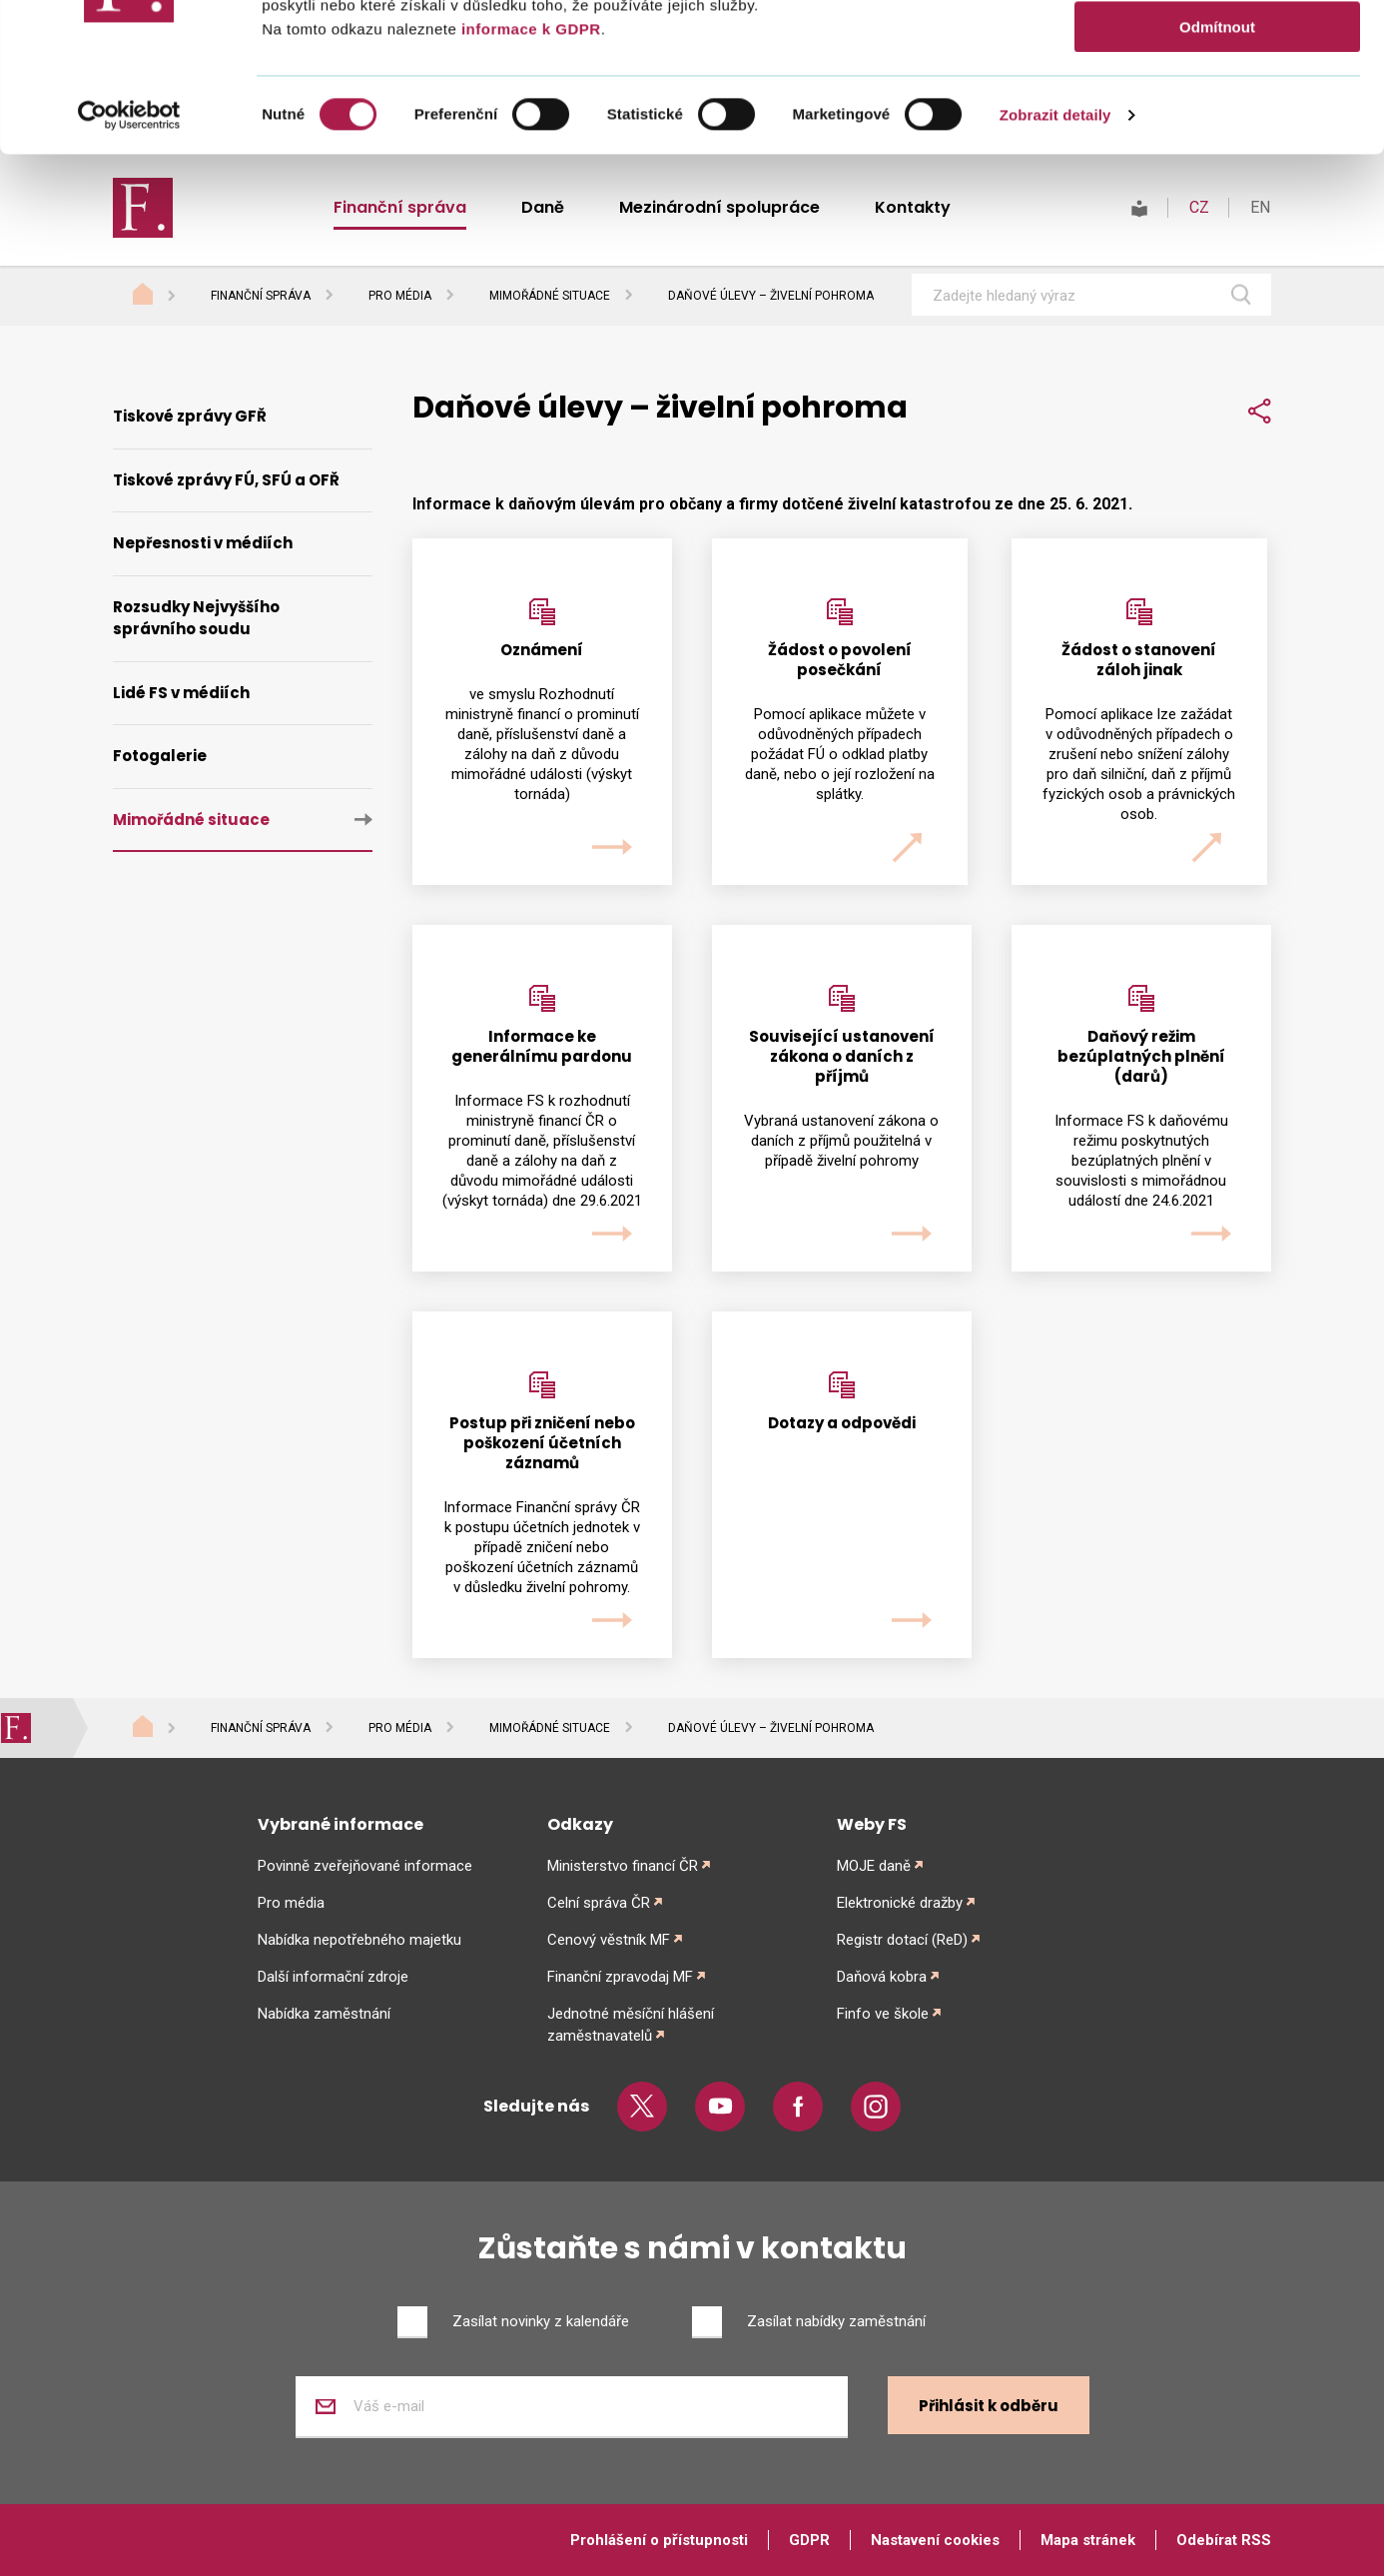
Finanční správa (261, 296)
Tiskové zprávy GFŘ (190, 416)
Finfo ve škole (883, 2014)
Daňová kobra (882, 1977)
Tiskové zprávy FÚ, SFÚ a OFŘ (226, 479)
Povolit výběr (1217, 108)
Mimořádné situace (549, 296)
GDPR (809, 2540)
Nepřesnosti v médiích (203, 542)
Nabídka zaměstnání (324, 2014)
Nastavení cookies (935, 2540)
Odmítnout (1217, 166)
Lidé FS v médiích (181, 692)
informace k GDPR (528, 168)
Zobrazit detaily (1055, 254)
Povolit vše (1216, 49)
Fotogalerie (160, 755)
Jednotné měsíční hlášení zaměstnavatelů (630, 2025)
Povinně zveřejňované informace (365, 1866)
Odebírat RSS (1223, 2540)
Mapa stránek (1087, 2540)
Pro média (399, 296)
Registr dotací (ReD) (902, 1940)
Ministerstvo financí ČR (622, 1866)
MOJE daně (874, 1866)
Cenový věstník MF (608, 1940)
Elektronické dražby (900, 1903)
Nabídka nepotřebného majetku (359, 1940)
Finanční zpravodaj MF (620, 1977)
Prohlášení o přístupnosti (659, 2540)
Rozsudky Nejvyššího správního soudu (196, 618)
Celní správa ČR (598, 1903)
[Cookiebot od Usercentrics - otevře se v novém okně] (129, 255)
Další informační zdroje (333, 1977)
